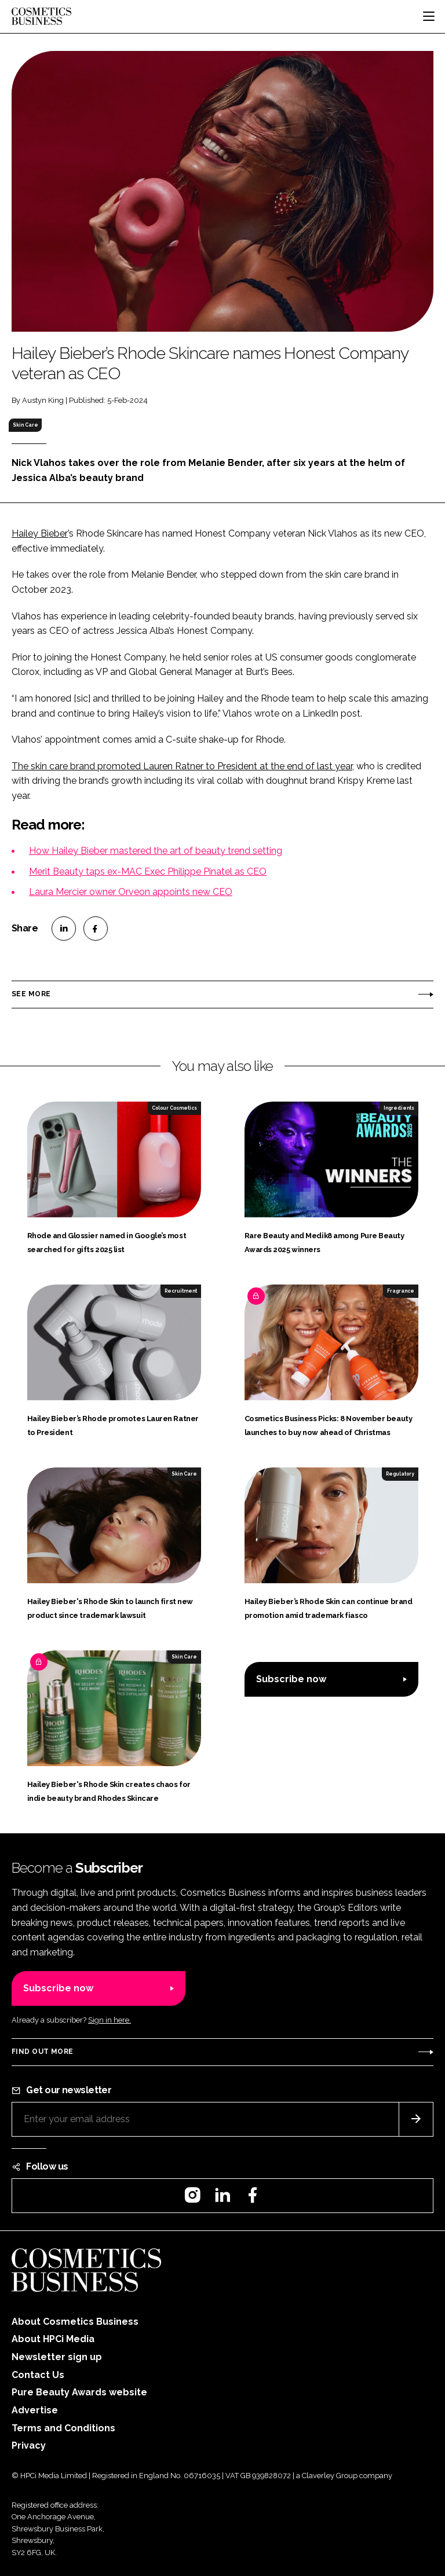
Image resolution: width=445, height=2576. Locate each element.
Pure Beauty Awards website (79, 2392)
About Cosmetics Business (75, 2321)
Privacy (29, 2445)
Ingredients (399, 1108)
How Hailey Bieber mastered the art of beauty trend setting (155, 850)
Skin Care (25, 425)
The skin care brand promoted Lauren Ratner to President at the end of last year (182, 766)
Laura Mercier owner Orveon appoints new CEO (130, 891)
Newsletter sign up (57, 2356)
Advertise (35, 2410)
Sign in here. (109, 2020)
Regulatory (400, 1474)
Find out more (42, 2051)
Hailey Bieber (40, 533)
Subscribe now (291, 1679)
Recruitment (181, 1291)
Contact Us (38, 2374)
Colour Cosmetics (174, 1108)
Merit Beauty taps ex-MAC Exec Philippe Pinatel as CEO (148, 871)
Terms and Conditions (63, 2428)
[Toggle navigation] (428, 16)
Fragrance (400, 1291)
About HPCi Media (53, 2338)
